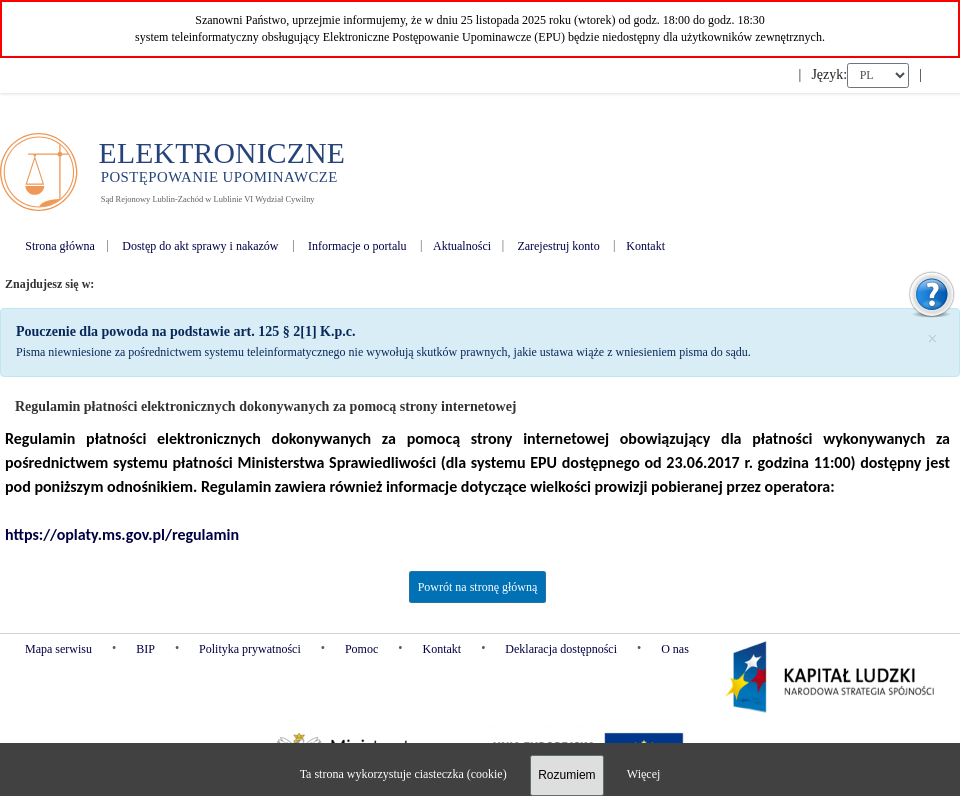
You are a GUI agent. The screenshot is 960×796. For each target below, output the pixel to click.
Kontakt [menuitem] (645, 246)
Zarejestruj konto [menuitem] (558, 246)
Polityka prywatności (250, 649)
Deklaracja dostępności (561, 649)
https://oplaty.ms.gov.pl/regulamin (122, 534)
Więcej (644, 774)
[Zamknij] (932, 337)
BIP (145, 649)
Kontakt (441, 649)
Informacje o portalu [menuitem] (357, 246)
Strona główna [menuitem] (60, 246)
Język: (829, 74)
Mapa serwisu (58, 649)
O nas (675, 649)
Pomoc (361, 649)
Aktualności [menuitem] (462, 246)
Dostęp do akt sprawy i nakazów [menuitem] (200, 246)
